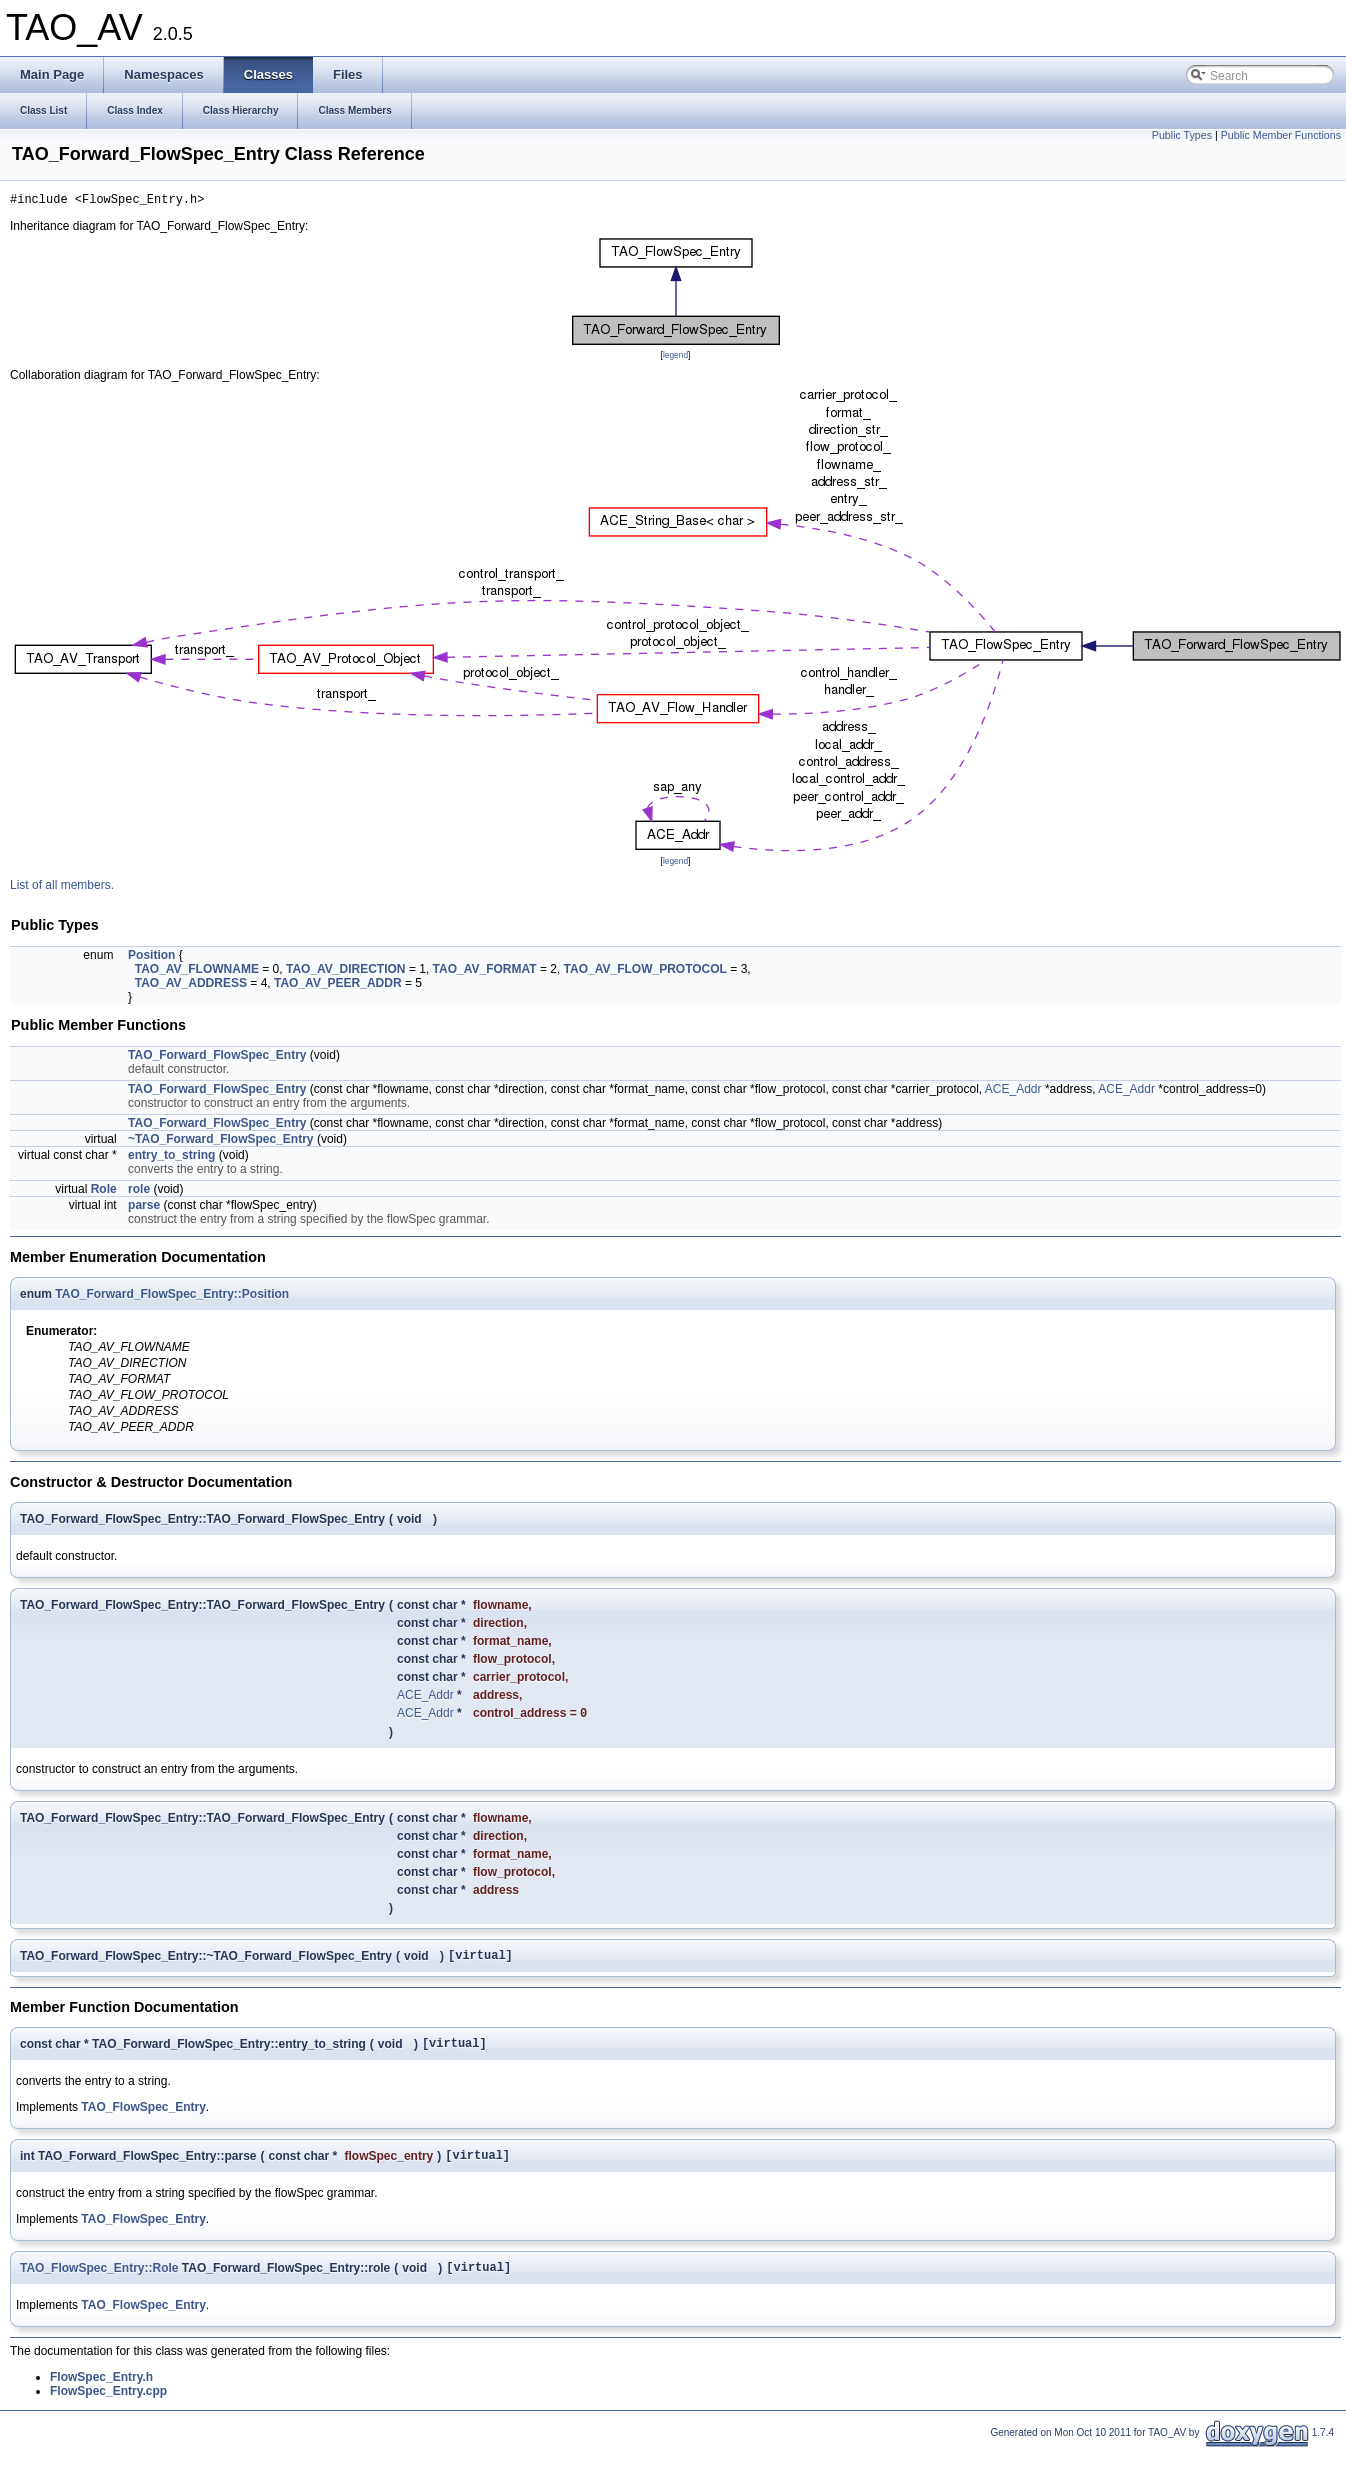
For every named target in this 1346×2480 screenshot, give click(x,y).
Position (151, 958)
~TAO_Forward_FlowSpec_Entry (221, 1142)
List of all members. (62, 888)
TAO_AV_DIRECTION (346, 972)
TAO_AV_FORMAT (485, 972)
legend (675, 358)
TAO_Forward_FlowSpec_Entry (217, 1058)
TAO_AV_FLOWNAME (197, 972)
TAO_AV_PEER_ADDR (338, 986)
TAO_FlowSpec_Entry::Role (99, 2284)
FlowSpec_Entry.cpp (108, 2408)
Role (104, 1192)
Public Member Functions (1281, 135)
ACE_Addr (1013, 1092)
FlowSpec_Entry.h (101, 2394)
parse (144, 1208)
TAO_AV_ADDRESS (191, 986)
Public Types (1182, 135)
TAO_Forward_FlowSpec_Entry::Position (172, 1297)
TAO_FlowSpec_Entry (143, 2118)
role (139, 1192)
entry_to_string (171, 1158)
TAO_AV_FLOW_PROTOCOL (645, 972)
